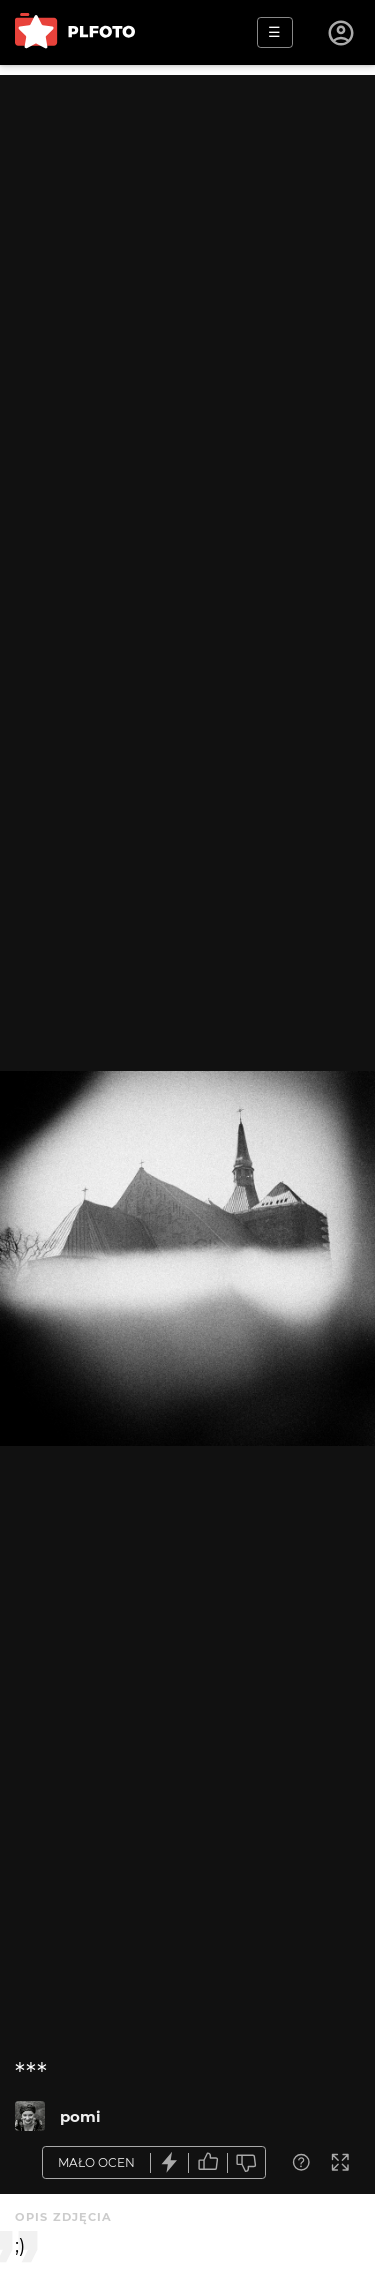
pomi (80, 2116)
